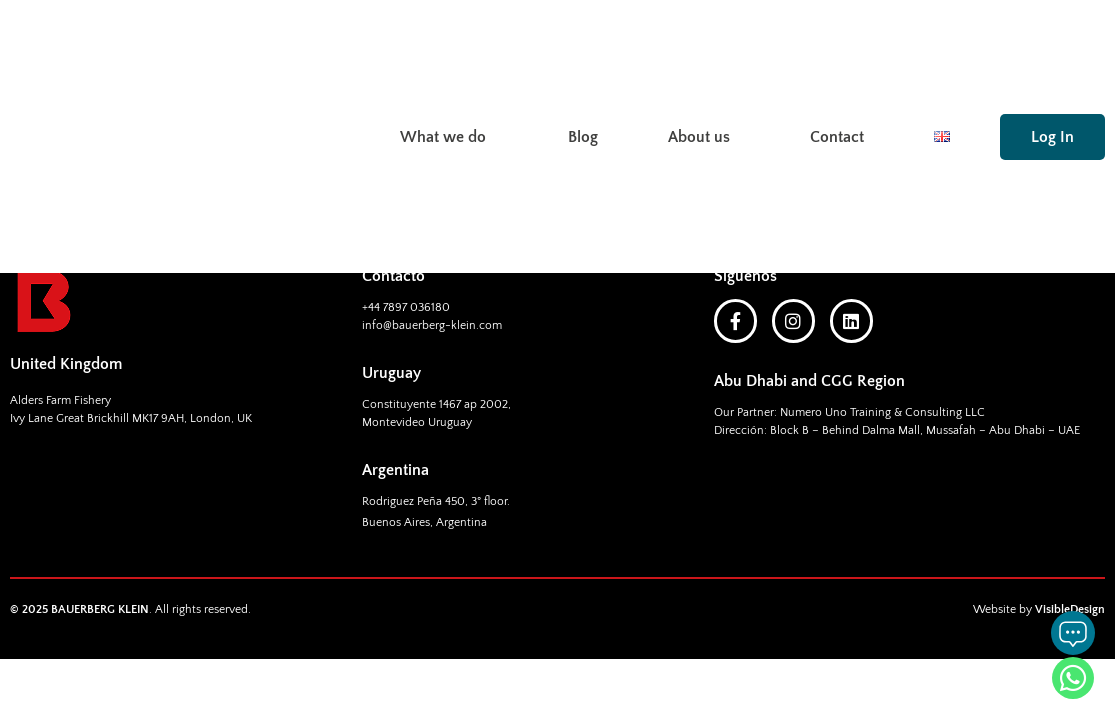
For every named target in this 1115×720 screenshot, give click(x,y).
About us (704, 58)
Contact (837, 58)
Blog (583, 58)
